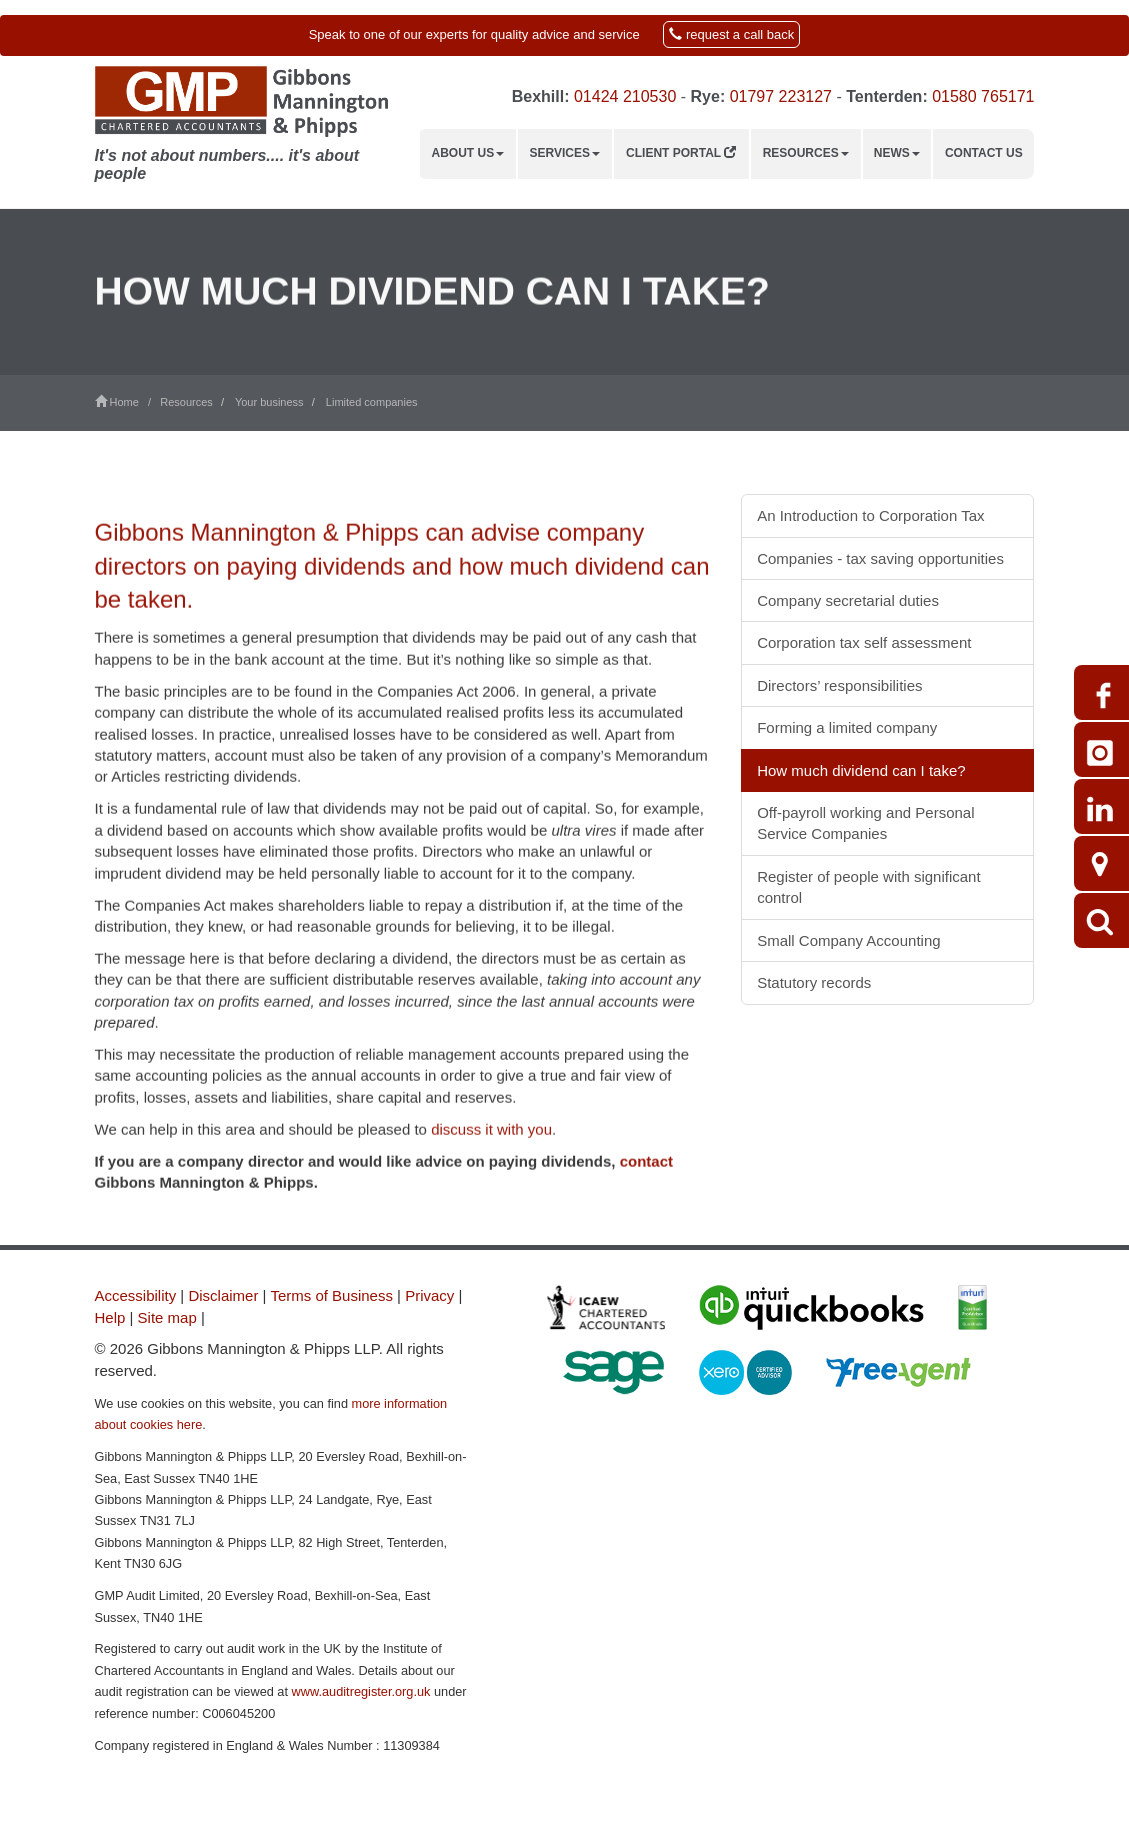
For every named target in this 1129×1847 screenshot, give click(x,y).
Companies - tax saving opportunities (880, 558)
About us (468, 153)
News (897, 153)
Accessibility (136, 1295)
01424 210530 (625, 96)
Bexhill (538, 96)
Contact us (984, 153)
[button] (564, 35)
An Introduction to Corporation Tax (870, 515)
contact (646, 1200)
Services (565, 153)
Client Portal (681, 153)
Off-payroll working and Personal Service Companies (865, 823)
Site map (167, 1317)
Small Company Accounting (848, 940)
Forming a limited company (847, 727)
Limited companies (372, 402)
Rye (705, 96)
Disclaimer (223, 1295)
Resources (806, 153)
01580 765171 (983, 96)
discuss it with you (491, 1168)
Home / (128, 402)
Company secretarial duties (848, 600)
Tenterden (884, 96)
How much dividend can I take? (861, 770)
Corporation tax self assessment (864, 642)
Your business (269, 402)
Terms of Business (331, 1295)
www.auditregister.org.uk (361, 1691)
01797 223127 (781, 96)
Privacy (429, 1295)
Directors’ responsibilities (839, 685)
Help (110, 1317)
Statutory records (814, 982)
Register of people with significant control (868, 887)
